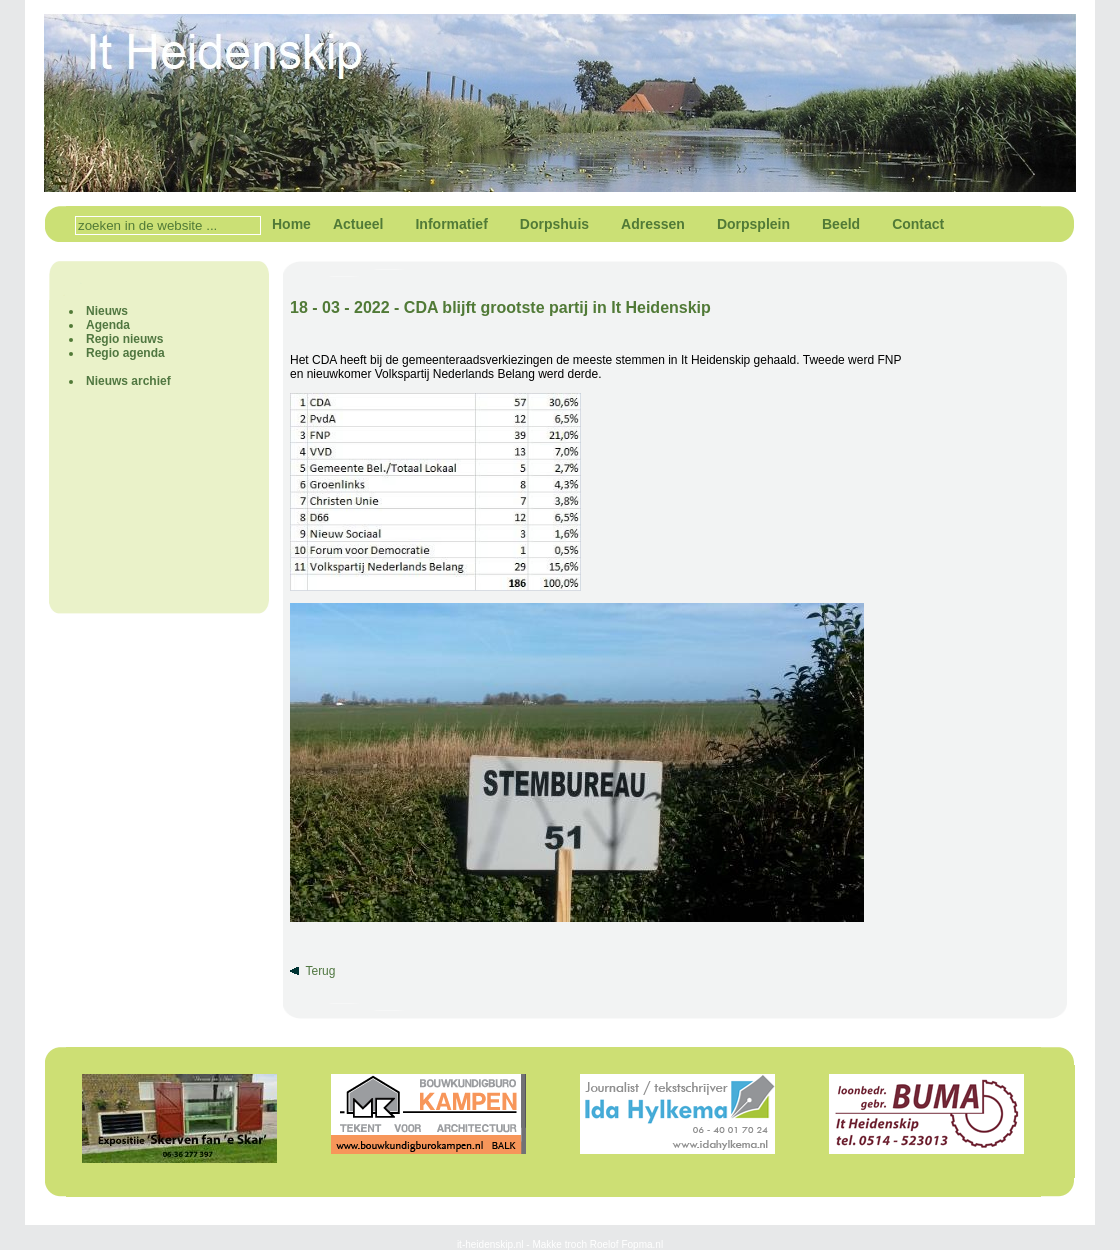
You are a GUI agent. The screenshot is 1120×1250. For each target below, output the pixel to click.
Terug (320, 971)
